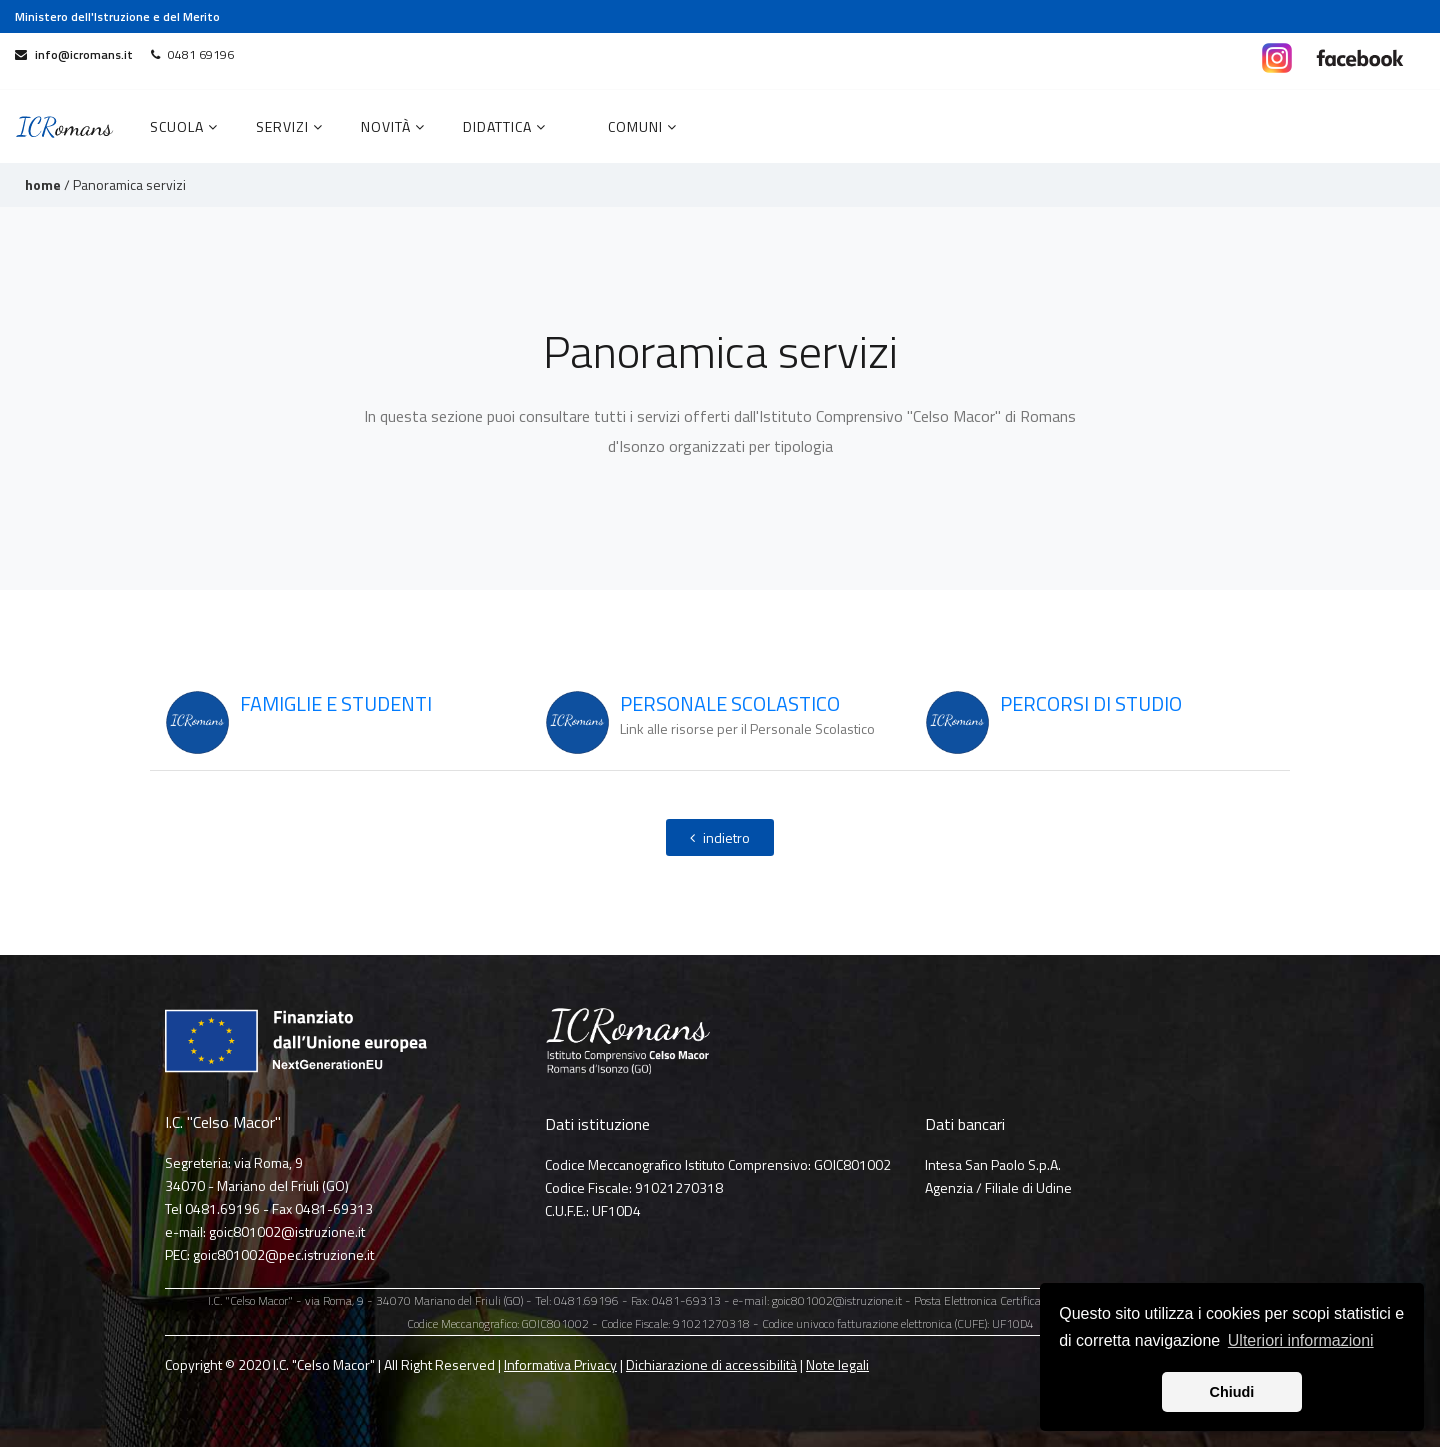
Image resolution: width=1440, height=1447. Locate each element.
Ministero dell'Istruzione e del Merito (117, 16)
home (43, 184)
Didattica (504, 126)
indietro (720, 837)
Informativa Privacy (560, 1364)
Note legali (837, 1364)
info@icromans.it (74, 54)
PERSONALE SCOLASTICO (730, 703)
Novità (393, 126)
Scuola (184, 126)
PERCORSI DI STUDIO (1091, 703)
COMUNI (642, 126)
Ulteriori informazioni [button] (1301, 1340)
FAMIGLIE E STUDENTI (336, 703)
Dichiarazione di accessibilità (711, 1364)
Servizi (289, 126)
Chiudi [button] (1232, 1392)
